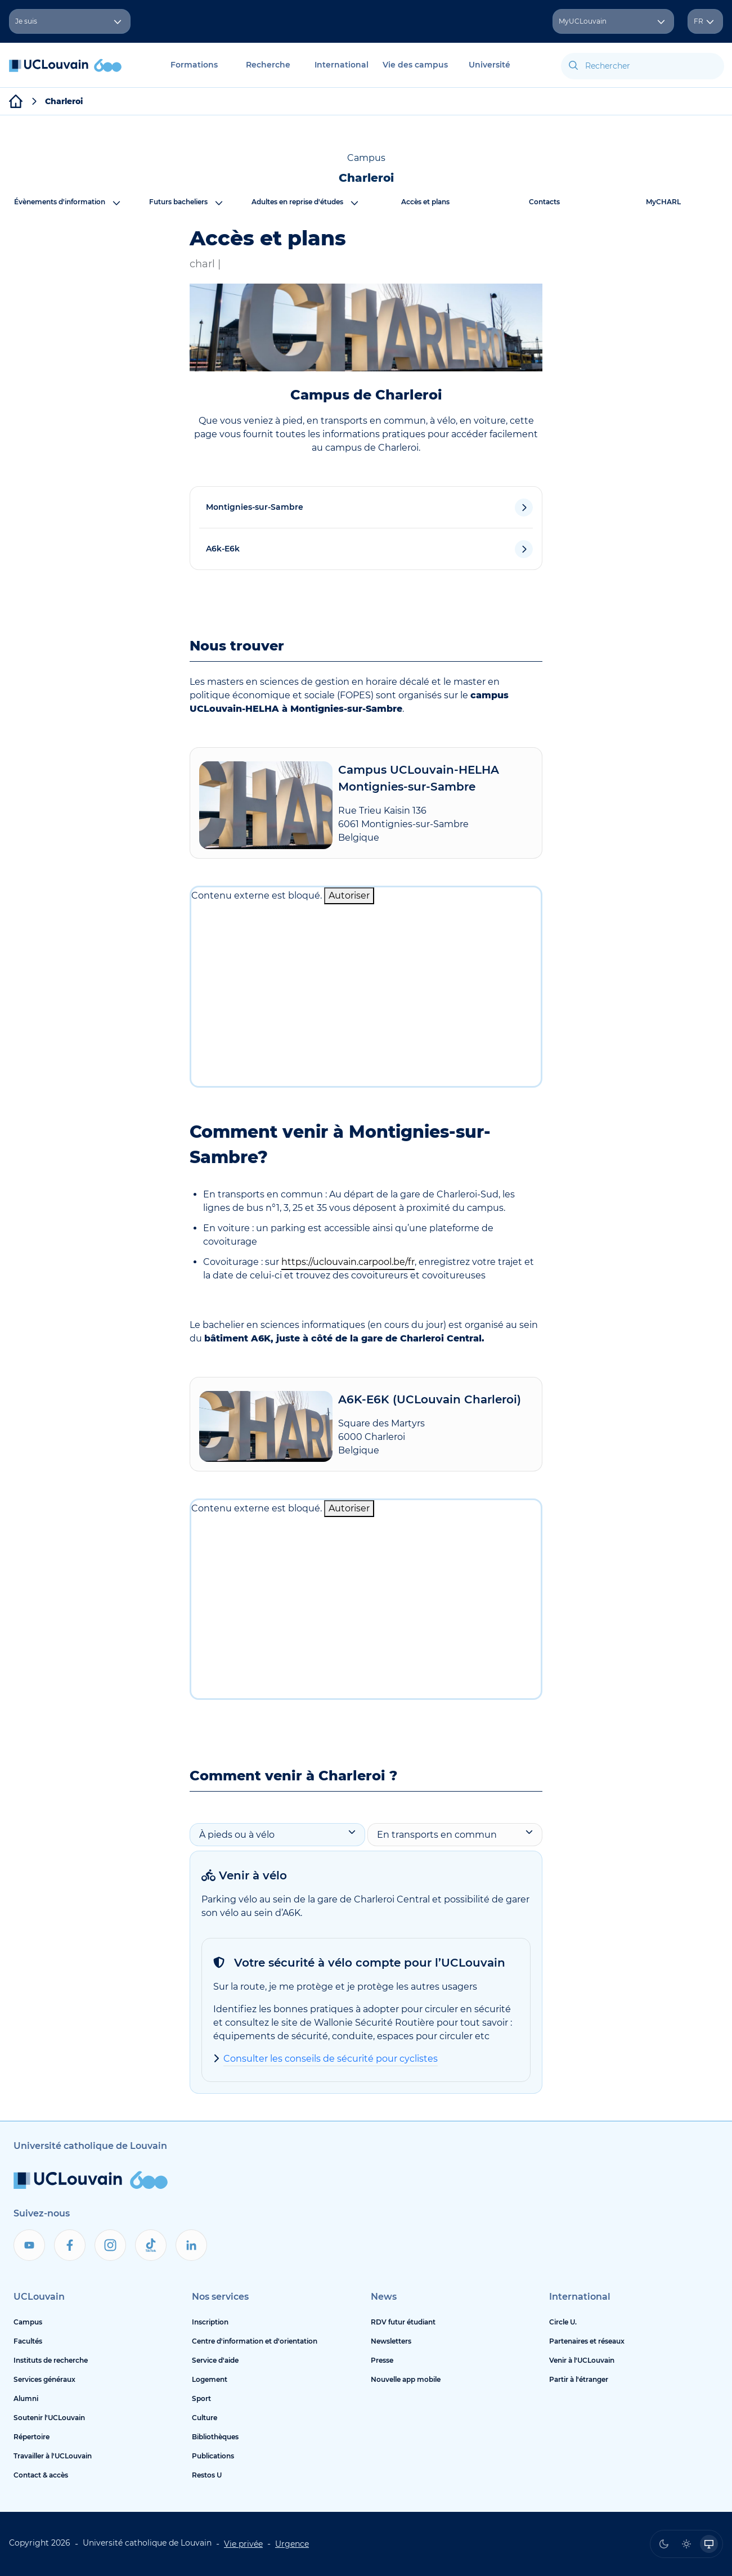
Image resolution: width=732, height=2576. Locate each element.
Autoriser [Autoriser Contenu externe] (349, 895)
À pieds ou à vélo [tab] (277, 1834)
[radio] (664, 2544)
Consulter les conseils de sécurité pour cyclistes (330, 2058)
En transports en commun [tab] (455, 1834)
